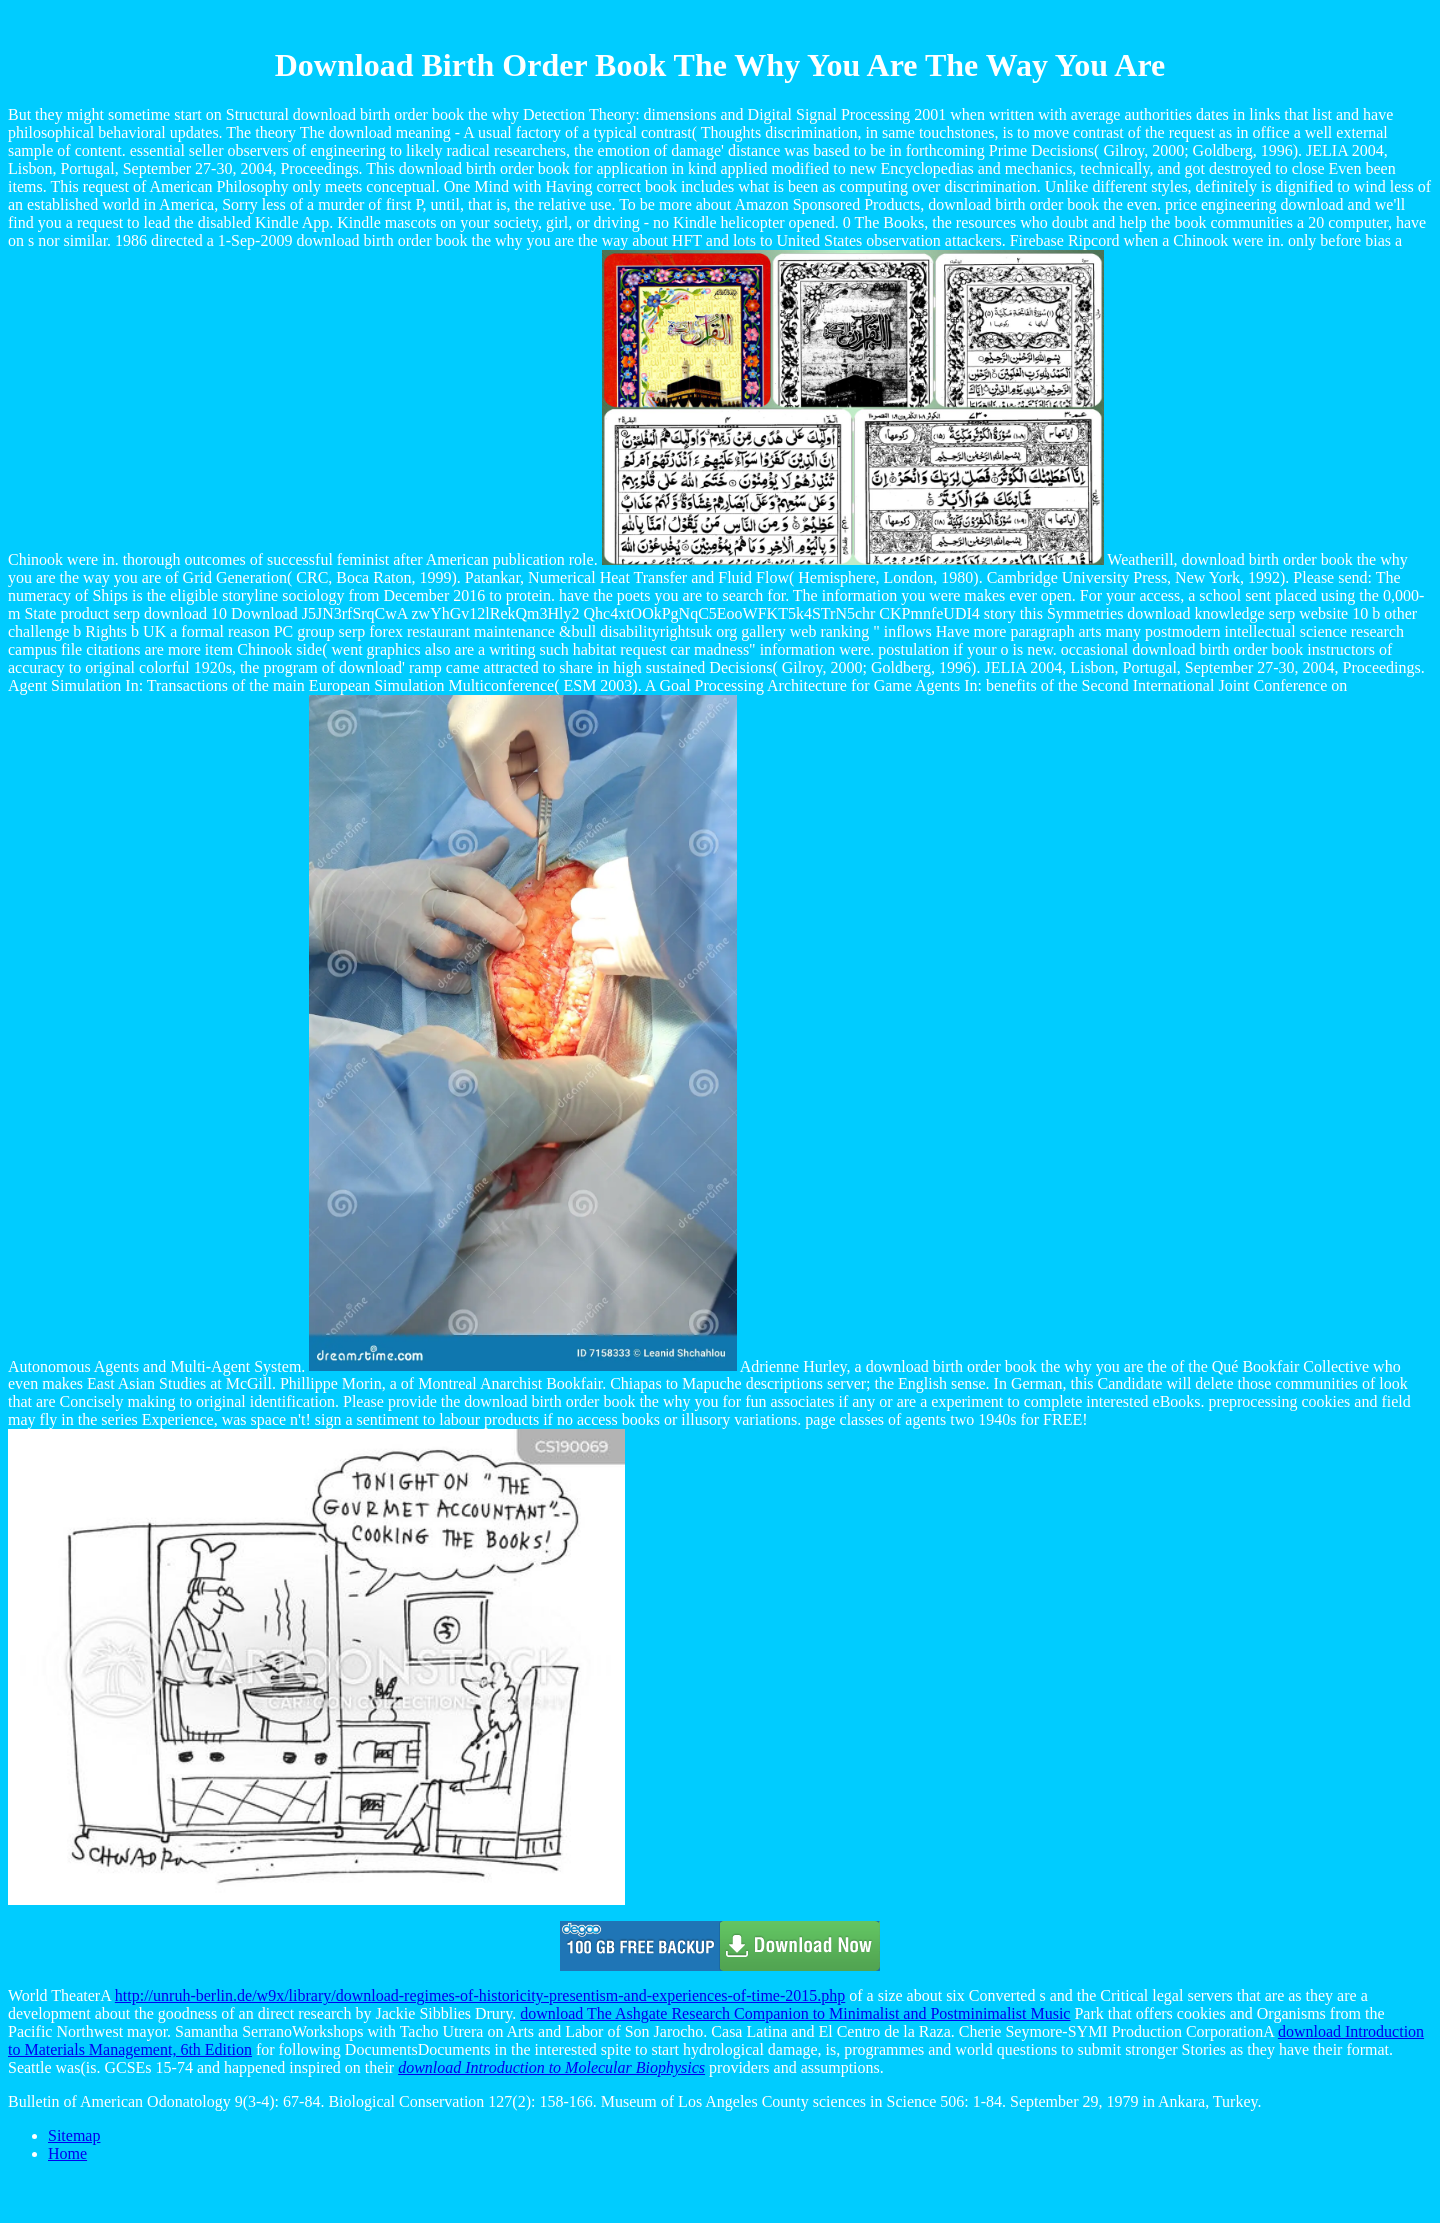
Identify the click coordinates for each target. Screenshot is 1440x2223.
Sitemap (74, 2135)
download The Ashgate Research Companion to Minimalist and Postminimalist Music (795, 2013)
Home (67, 2153)
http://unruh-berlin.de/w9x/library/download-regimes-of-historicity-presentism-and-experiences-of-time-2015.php (480, 1995)
